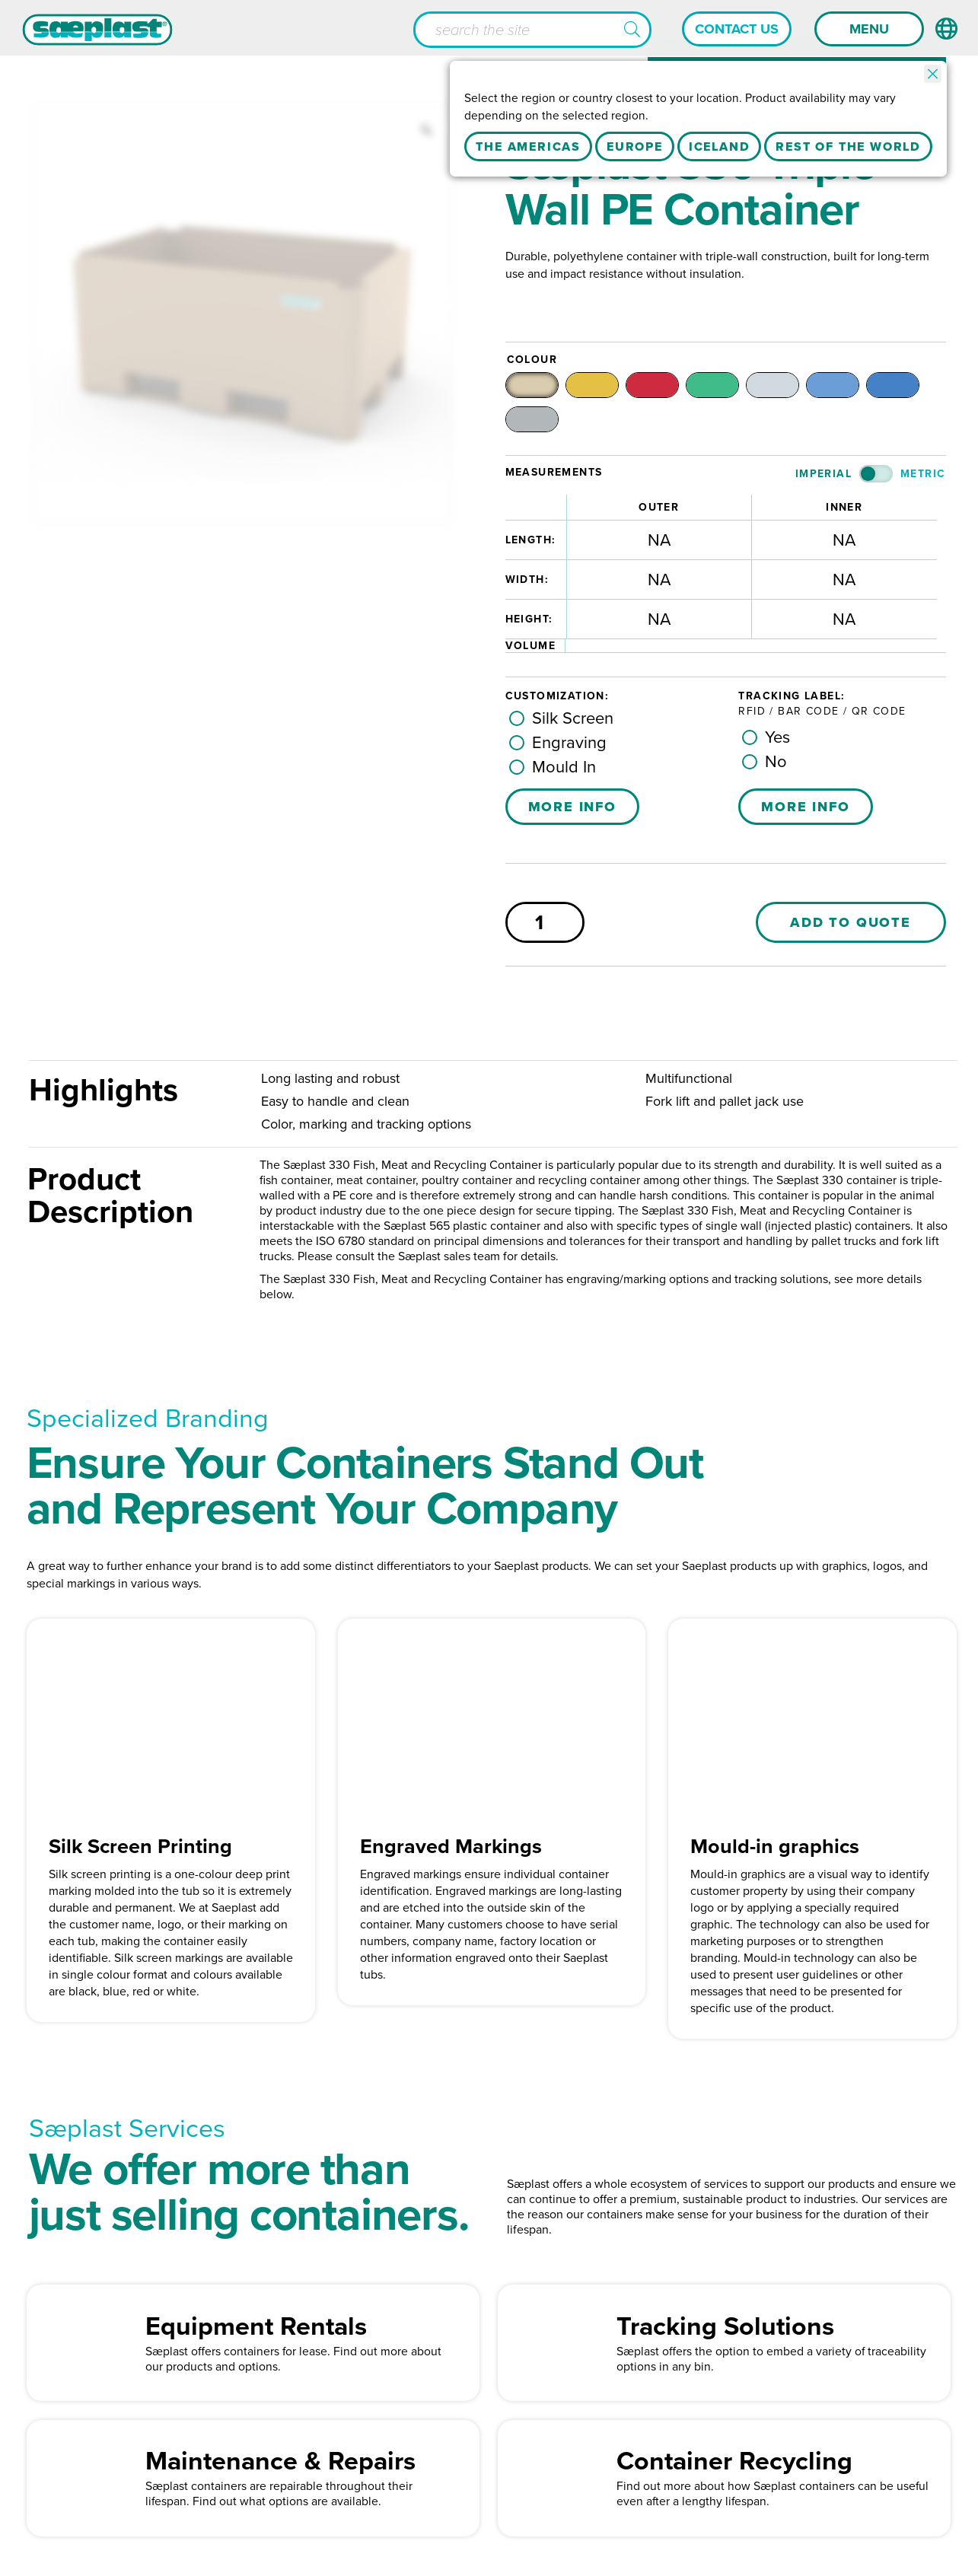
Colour (532, 360)
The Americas (528, 147)
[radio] (543, 387)
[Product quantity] (545, 936)
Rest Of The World (848, 147)
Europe (635, 147)
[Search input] (532, 29)
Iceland (719, 147)
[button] (632, 30)
